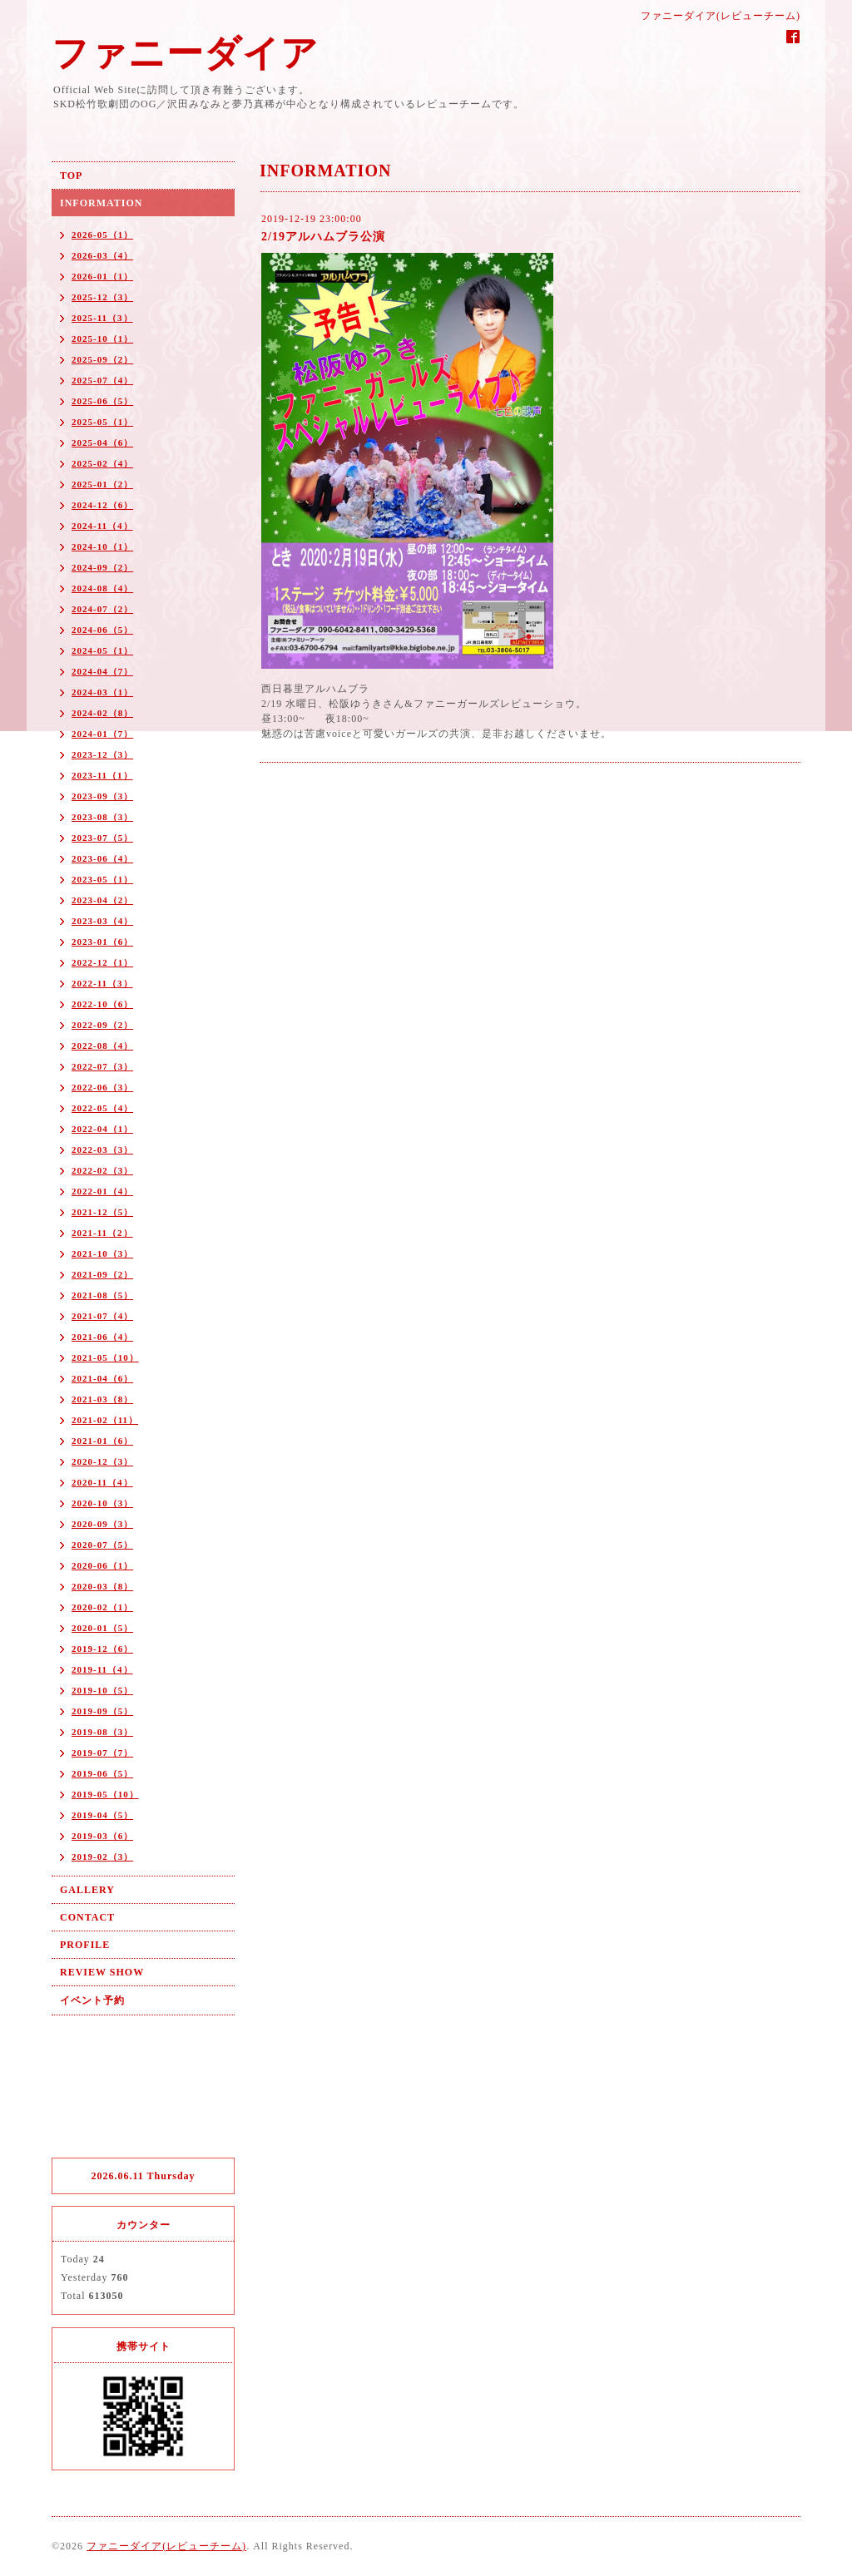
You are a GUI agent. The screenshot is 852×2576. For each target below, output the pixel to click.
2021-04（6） (102, 1378)
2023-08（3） (102, 817)
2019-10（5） (102, 1690)
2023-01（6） (102, 942)
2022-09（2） (102, 1025)
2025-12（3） (102, 297)
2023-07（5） (102, 838)
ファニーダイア (185, 53)
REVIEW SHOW (102, 1972)
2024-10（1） (102, 546)
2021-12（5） (102, 1212)
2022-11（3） (102, 983)
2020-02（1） (102, 1607)
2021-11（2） (102, 1233)
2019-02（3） (102, 1857)
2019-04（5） (102, 1815)
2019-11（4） (102, 1669)
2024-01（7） (102, 734)
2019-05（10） (105, 1794)
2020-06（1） (102, 1565)
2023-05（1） (102, 879)
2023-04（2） (102, 900)
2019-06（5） (102, 1773)
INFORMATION (101, 203)
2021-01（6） (102, 1441)
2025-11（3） (102, 318)
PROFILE (85, 1945)
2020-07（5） (102, 1545)
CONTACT (87, 1917)
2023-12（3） (102, 754)
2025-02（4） (102, 463)
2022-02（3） (102, 1170)
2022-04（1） (102, 1129)
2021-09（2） (102, 1274)
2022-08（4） (102, 1046)
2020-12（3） (102, 1461)
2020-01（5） (102, 1628)
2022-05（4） (102, 1108)
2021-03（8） (102, 1399)
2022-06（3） (102, 1087)
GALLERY (87, 1890)
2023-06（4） (102, 858)
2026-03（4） (102, 255)
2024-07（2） (102, 609)
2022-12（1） (102, 962)
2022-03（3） (102, 1150)
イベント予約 (92, 2000)
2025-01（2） (102, 484)
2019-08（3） (102, 1732)
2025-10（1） (102, 339)
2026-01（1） (102, 276)
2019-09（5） (102, 1711)
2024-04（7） (102, 671)
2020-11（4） (102, 1482)
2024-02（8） (102, 713)
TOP (71, 175)
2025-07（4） (102, 380)
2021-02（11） (105, 1420)
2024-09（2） (102, 567)
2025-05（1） (102, 422)
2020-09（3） (102, 1524)
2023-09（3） (102, 796)
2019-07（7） (102, 1753)
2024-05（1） (102, 650)
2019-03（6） (102, 1836)
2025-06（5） (102, 401)
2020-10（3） (102, 1503)
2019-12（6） (102, 1649)
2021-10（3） (102, 1253)
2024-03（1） (102, 692)
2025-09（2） (102, 359)
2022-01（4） (102, 1191)
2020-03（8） (102, 1586)
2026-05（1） (102, 235)
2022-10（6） (102, 1004)
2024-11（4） (102, 526)
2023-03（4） (102, 921)
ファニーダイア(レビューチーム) (166, 2546)
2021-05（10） (105, 1357)
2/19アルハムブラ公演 (323, 236)
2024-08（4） (102, 588)
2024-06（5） (102, 630)
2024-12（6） (102, 505)
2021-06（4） (102, 1337)
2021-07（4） (102, 1316)
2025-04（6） (102, 442)
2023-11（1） (102, 775)
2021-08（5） (102, 1295)
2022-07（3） (102, 1066)
